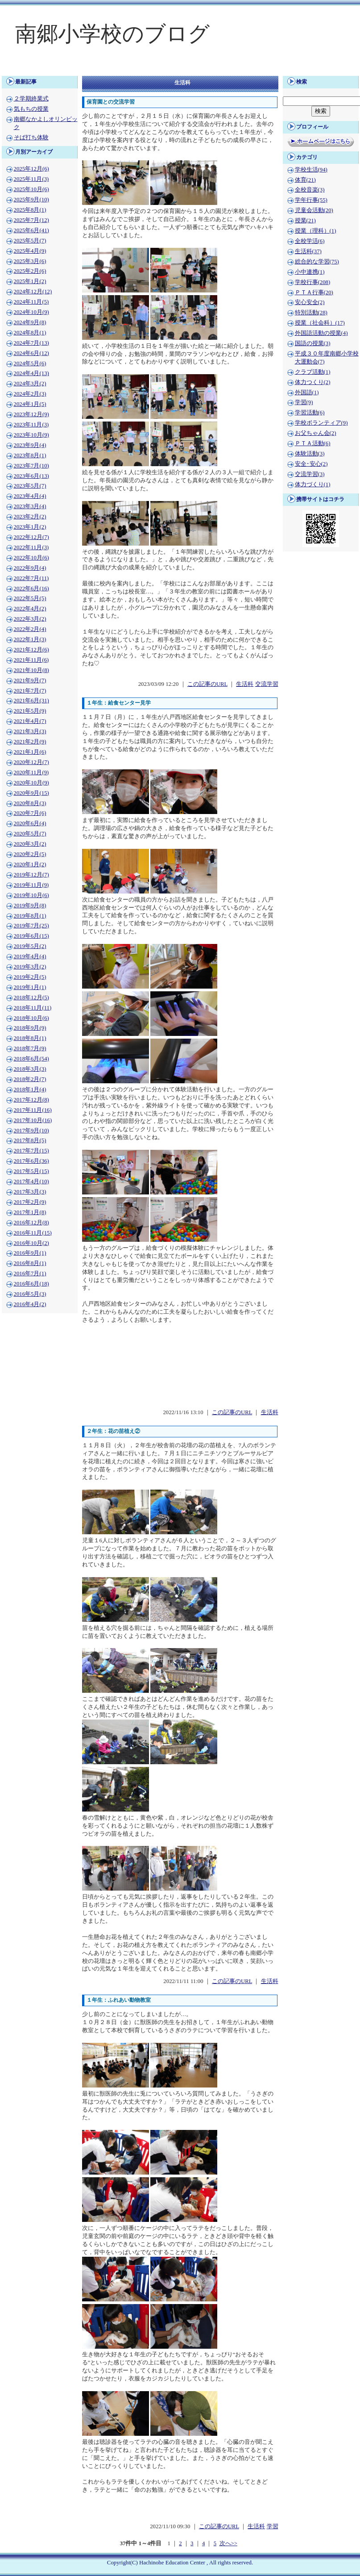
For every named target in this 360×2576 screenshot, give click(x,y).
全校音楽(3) (310, 190)
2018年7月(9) (30, 1048)
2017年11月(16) (33, 1110)
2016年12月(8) (31, 1222)
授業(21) (305, 220)
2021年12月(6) (31, 650)
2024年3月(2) (30, 383)
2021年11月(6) (31, 660)
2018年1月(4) (30, 1089)
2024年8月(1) (30, 333)
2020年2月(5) (30, 854)
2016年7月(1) (30, 1273)
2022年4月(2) (30, 608)
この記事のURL (207, 684)
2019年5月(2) (30, 946)
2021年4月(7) (30, 721)
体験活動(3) (310, 454)
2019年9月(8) (30, 905)
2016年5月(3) (30, 1294)
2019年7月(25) (31, 926)
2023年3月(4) (30, 506)
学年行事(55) (311, 200)
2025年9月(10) (31, 199)
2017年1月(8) (30, 1212)
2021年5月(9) (30, 711)
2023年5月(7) (30, 486)
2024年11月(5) (31, 302)
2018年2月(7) (30, 1079)
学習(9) (304, 402)
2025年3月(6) (30, 261)
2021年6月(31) (31, 700)
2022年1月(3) (30, 639)
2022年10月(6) (31, 558)
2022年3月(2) (30, 619)
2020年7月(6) (30, 813)
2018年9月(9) (30, 1028)
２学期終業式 (31, 99)
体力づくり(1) (313, 484)
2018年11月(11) (33, 1008)
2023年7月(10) (31, 466)
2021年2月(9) (30, 742)
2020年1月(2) (30, 864)
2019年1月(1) (30, 987)
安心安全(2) (310, 302)
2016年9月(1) (30, 1253)
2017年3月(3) (30, 1192)
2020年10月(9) (31, 783)
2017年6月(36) (31, 1161)
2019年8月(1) (30, 916)
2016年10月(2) (31, 1243)
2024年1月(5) (30, 404)
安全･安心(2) (311, 464)
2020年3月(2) (30, 844)
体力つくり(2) (313, 382)
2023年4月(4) (30, 496)
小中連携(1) (310, 272)
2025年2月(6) (30, 271)
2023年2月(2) (30, 517)
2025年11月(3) (31, 179)
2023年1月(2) (30, 527)
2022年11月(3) (31, 547)
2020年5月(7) (30, 834)
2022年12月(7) (31, 537)
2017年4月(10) (31, 1181)
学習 (272, 2526)
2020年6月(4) (30, 823)
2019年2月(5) (30, 977)
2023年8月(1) (30, 455)
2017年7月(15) (31, 1151)
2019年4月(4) (30, 956)
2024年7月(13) (31, 343)
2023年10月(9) (31, 435)
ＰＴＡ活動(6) (313, 443)
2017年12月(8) (31, 1100)
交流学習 (266, 684)
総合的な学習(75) (317, 262)
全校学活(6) (310, 241)
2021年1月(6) (30, 752)
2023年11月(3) (31, 425)
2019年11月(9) (31, 885)
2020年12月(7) (31, 762)
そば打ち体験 (31, 137)
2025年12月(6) (31, 169)
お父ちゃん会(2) (315, 433)
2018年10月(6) (31, 1018)
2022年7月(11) (31, 578)
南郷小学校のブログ (112, 34)
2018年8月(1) (30, 1038)
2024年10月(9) (31, 312)
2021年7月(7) (30, 691)
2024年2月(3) (30, 394)
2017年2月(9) (30, 1202)
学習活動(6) (310, 412)
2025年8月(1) (30, 210)
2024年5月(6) (30, 363)
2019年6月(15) (31, 936)
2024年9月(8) (30, 322)
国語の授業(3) (313, 343)
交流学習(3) (310, 474)
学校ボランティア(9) (321, 423)
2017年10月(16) (33, 1120)
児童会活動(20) (314, 210)
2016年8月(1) (30, 1263)
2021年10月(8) (31, 670)
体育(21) (305, 180)
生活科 (244, 684)
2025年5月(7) (30, 241)
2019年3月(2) (30, 967)
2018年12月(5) (31, 997)
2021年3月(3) (30, 731)
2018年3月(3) (30, 1069)
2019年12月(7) (31, 875)
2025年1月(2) (30, 281)
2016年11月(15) (33, 1233)
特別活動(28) (311, 312)
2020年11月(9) (31, 772)
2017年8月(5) (30, 1140)
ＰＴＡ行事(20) (314, 292)
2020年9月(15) (31, 793)
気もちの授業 (31, 109)
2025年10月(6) (31, 189)
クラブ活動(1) (313, 372)
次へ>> (228, 2543)
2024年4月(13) (31, 373)
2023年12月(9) (31, 414)
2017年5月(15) (31, 1171)
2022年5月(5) (30, 598)
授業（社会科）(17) (320, 323)
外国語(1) (307, 392)
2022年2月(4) (30, 629)
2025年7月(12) (31, 220)
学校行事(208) (313, 282)
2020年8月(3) (30, 803)
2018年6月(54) (31, 1059)
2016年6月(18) (31, 1284)
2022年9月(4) (30, 568)
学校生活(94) (311, 170)
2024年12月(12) (33, 291)
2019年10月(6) (31, 895)
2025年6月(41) (31, 230)
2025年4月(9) (30, 251)
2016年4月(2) (30, 1304)
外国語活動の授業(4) (321, 333)
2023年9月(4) (30, 445)
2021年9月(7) (30, 680)
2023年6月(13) (31, 476)
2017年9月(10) (31, 1130)
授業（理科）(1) (315, 231)
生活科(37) (308, 251)
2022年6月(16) (31, 588)
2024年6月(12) (31, 353)
